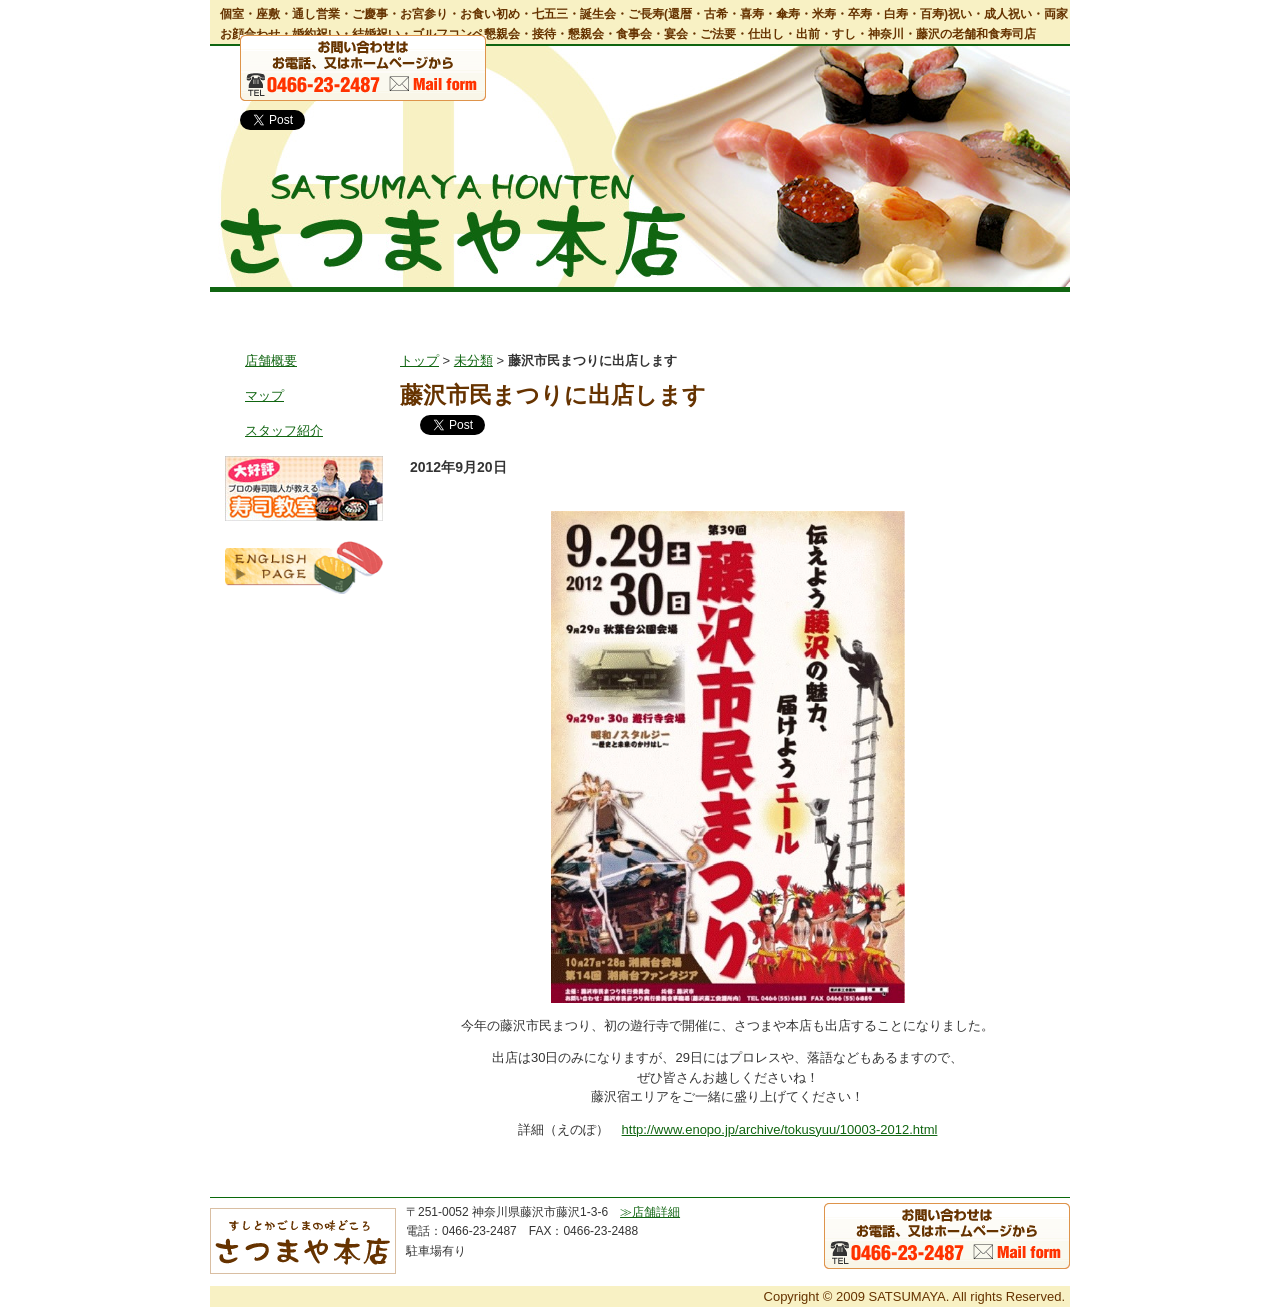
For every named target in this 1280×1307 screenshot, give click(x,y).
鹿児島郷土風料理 (870, 309)
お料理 (500, 309)
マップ (264, 395)
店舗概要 (271, 360)
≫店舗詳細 (650, 1212)
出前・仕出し (727, 309)
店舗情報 (382, 309)
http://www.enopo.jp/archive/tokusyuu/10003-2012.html (780, 1129)
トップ (265, 309)
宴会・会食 (611, 309)
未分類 (473, 360)
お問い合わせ (1011, 309)
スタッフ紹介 (284, 430)
